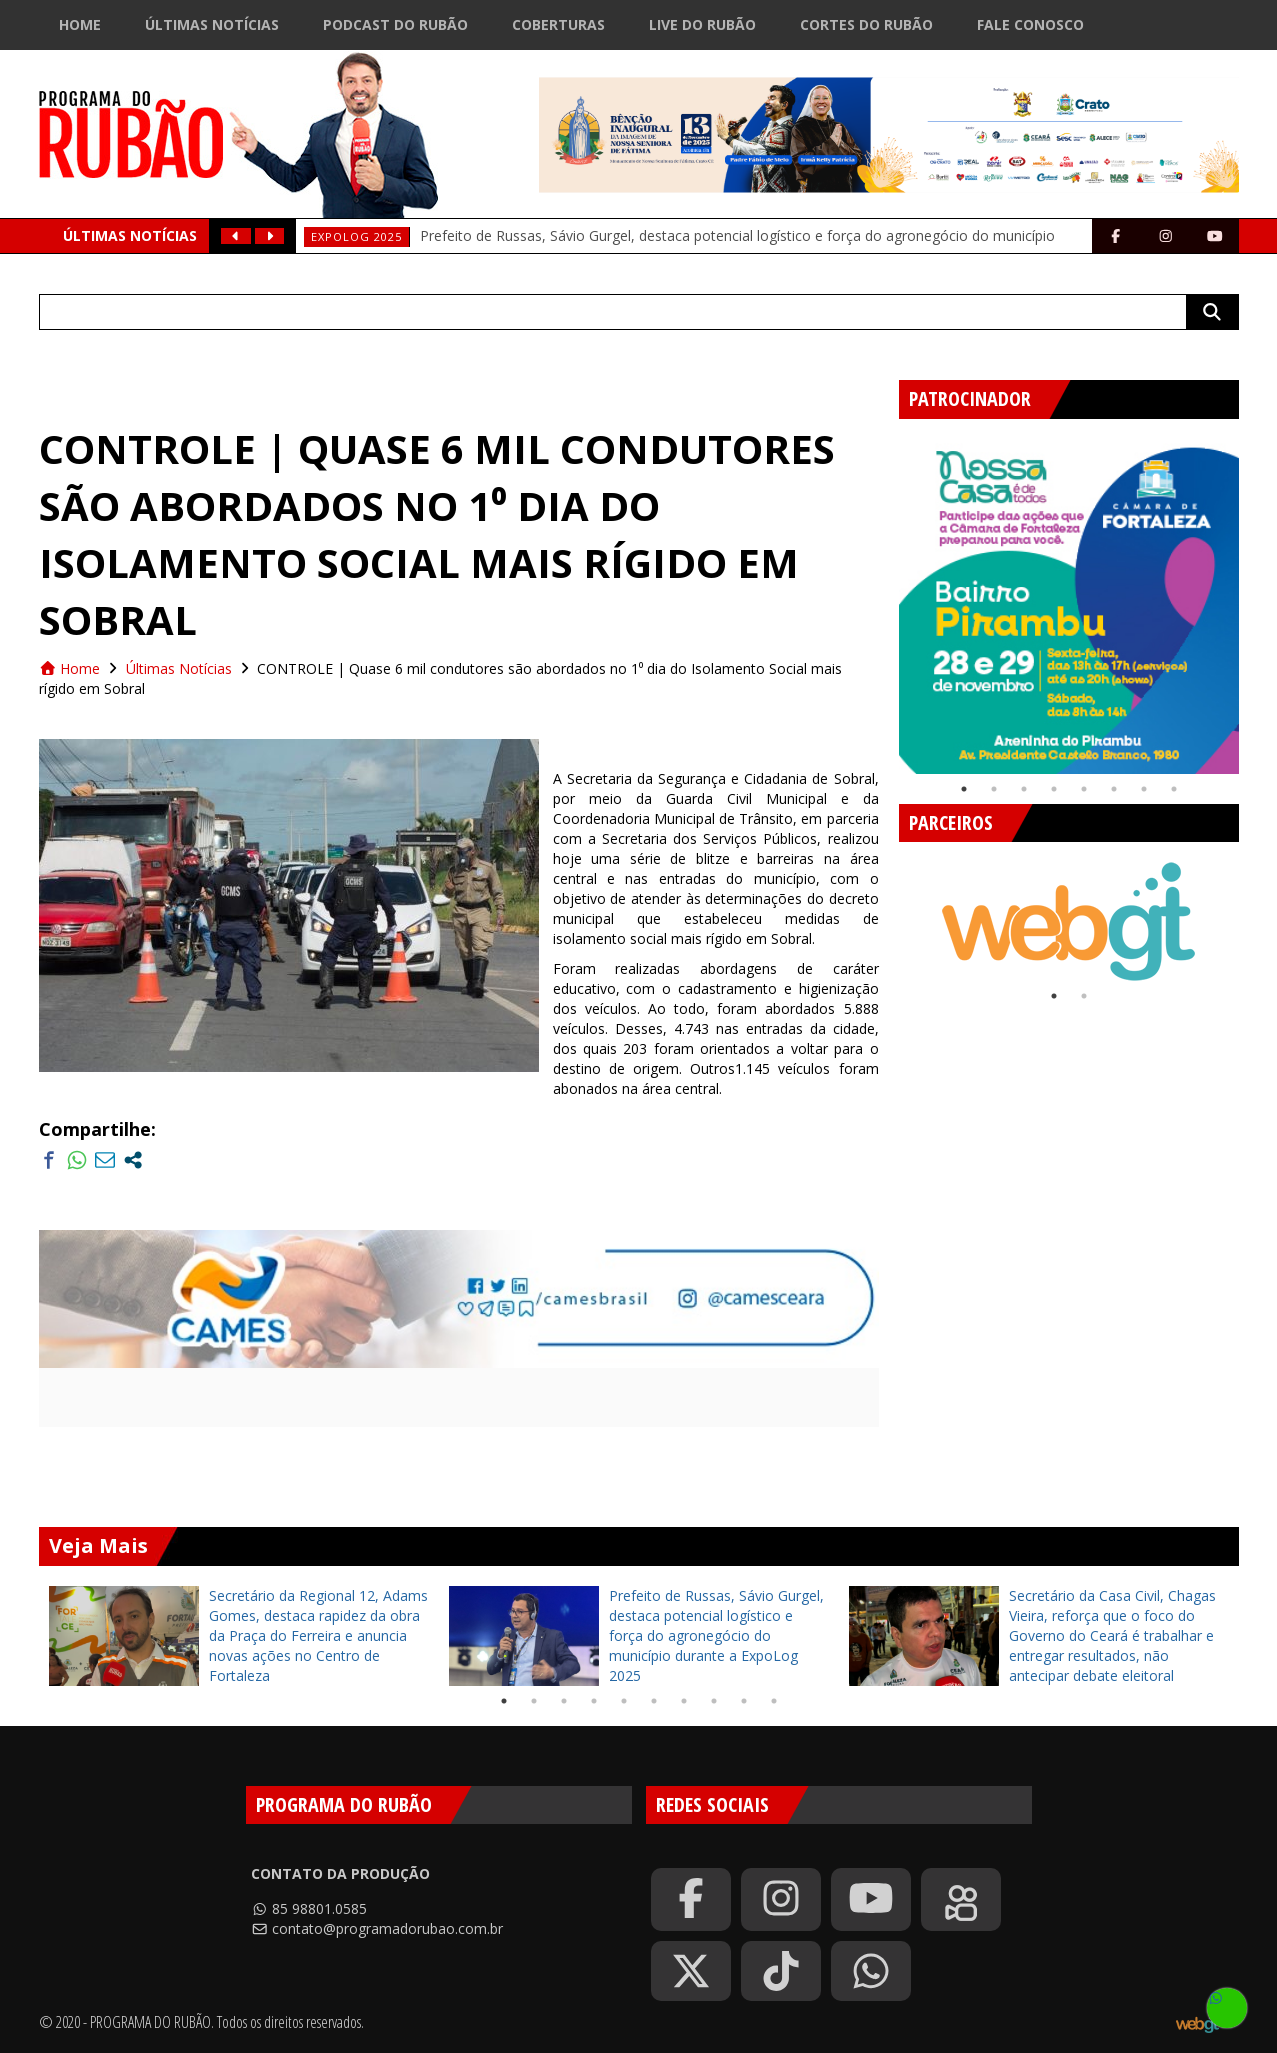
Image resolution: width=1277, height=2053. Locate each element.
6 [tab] (1114, 789)
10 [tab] (774, 1701)
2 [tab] (994, 789)
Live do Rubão (702, 24)
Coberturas (558, 24)
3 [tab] (1024, 789)
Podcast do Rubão (395, 24)
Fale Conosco (1030, 24)
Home (80, 24)
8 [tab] (1174, 789)
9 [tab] (744, 1701)
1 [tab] (964, 789)
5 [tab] (1084, 789)
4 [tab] (1054, 789)
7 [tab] (1144, 789)
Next (1254, 596)
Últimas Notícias (212, 24)
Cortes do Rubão (866, 24)
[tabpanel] (1069, 604)
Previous (884, 596)
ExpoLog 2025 (356, 236)
